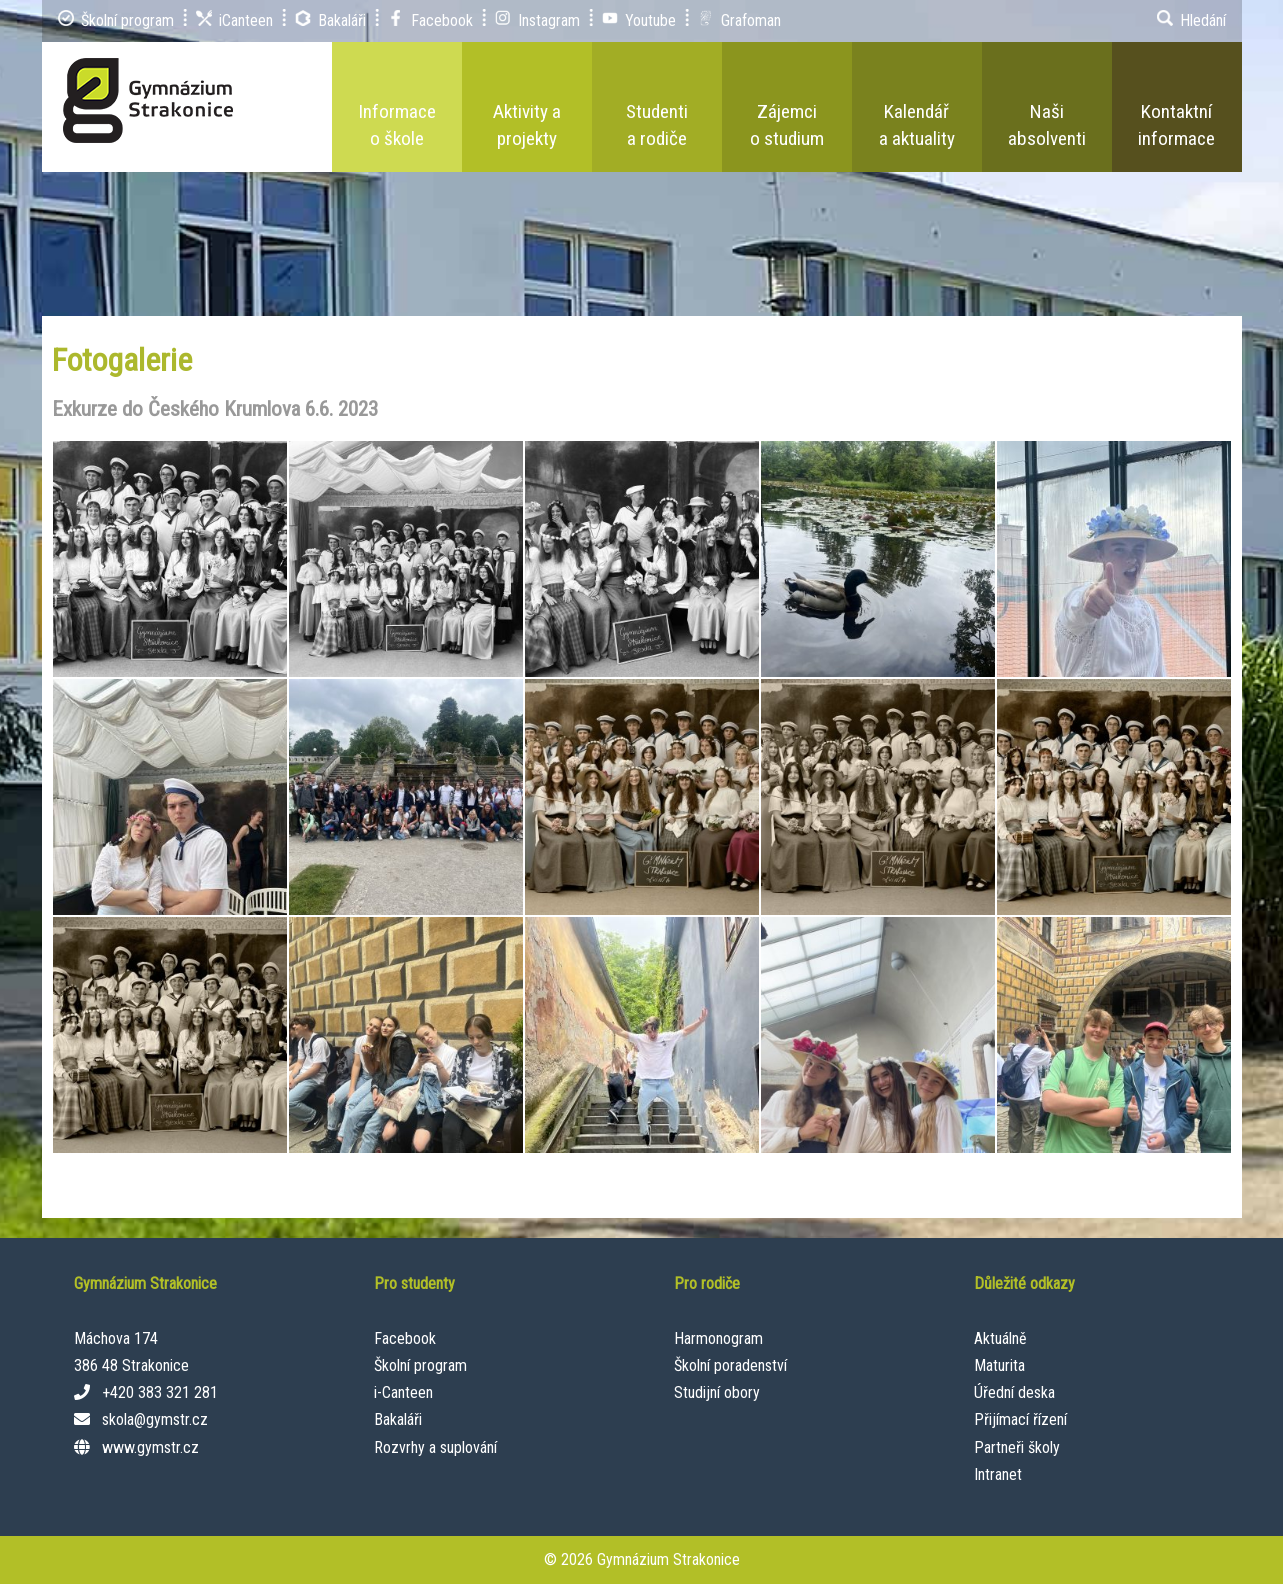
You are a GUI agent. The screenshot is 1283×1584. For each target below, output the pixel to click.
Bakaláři (398, 1419)
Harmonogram (718, 1338)
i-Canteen (403, 1392)
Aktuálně (1000, 1338)
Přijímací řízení (1020, 1419)
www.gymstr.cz (150, 1447)
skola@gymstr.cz (155, 1419)
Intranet (998, 1474)
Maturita (999, 1365)
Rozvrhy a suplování (435, 1447)
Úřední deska (1014, 1392)
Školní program (420, 1365)
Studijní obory (717, 1392)
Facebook (405, 1338)
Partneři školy (1017, 1447)
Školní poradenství (730, 1365)
